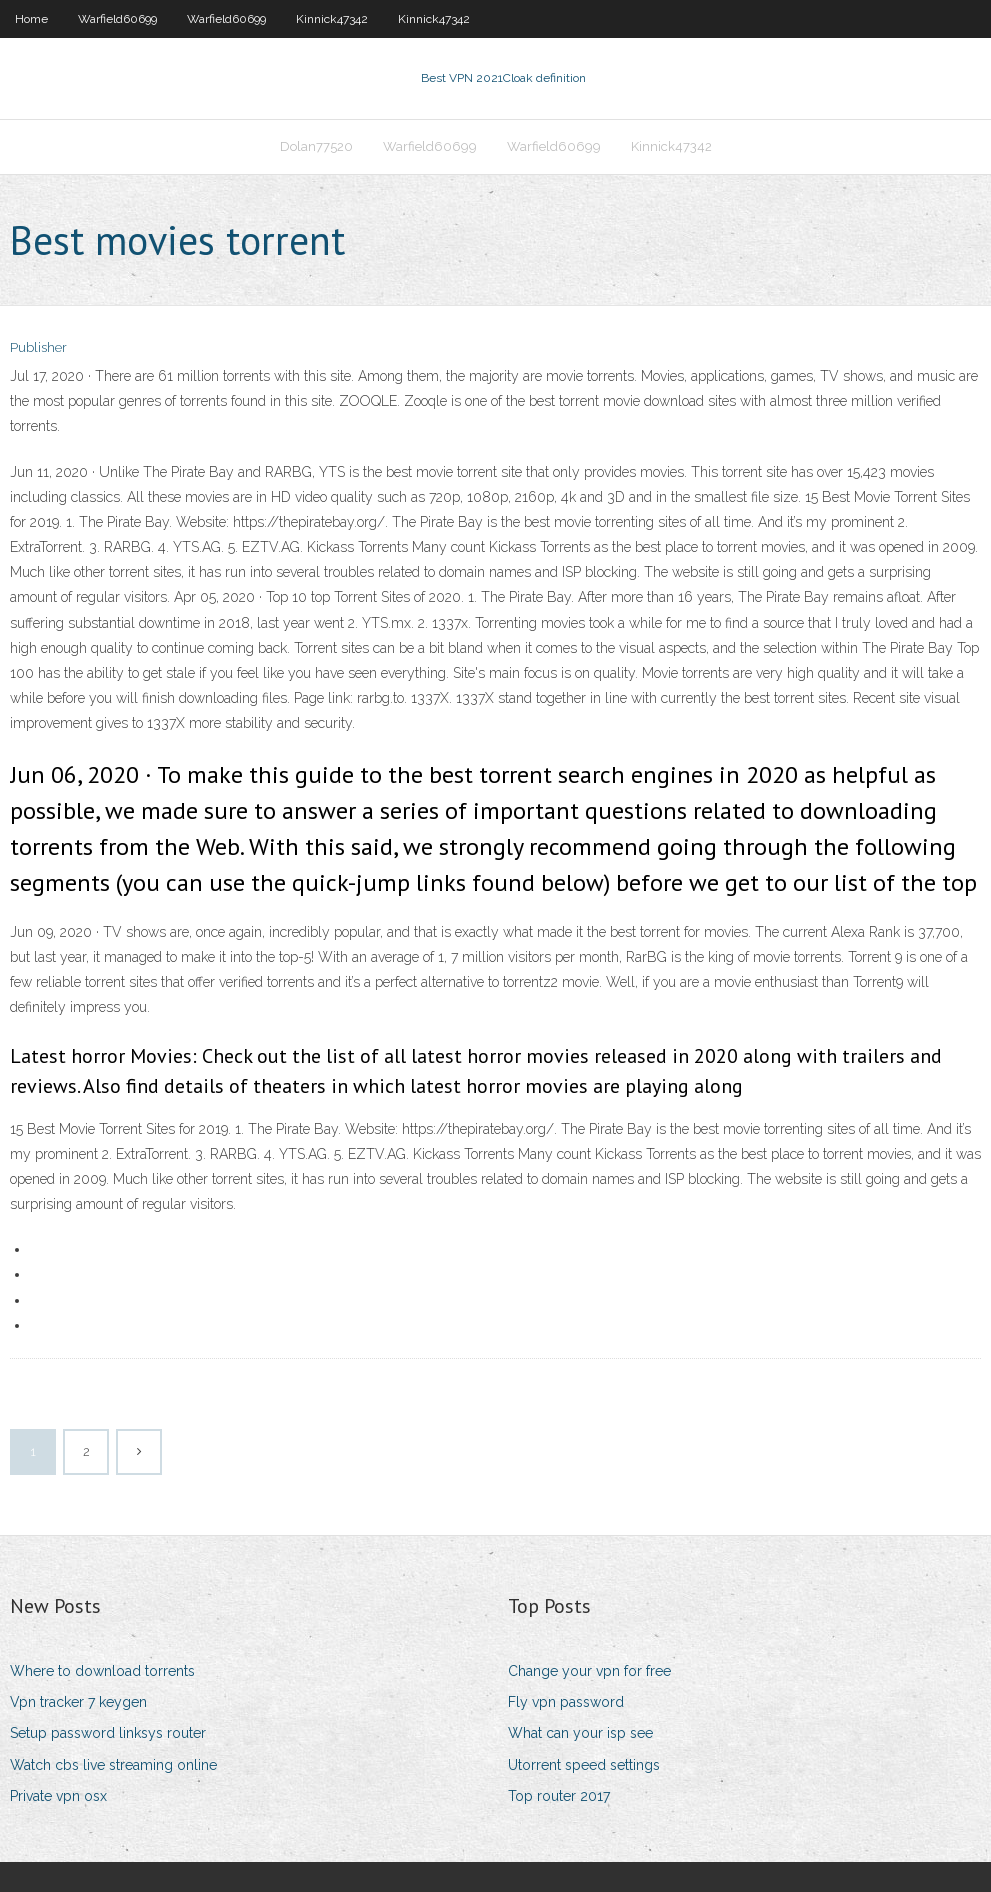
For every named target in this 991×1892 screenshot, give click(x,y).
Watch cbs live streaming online (113, 1765)
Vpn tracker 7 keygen (78, 1702)
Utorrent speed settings (584, 1765)
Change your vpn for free (589, 1671)
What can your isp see (580, 1733)
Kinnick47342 (332, 19)
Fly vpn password (566, 1702)
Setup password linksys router (108, 1733)
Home (31, 19)
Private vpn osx (58, 1796)
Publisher (38, 347)
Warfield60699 (117, 19)
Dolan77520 (316, 146)
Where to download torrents (102, 1671)
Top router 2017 (559, 1796)
